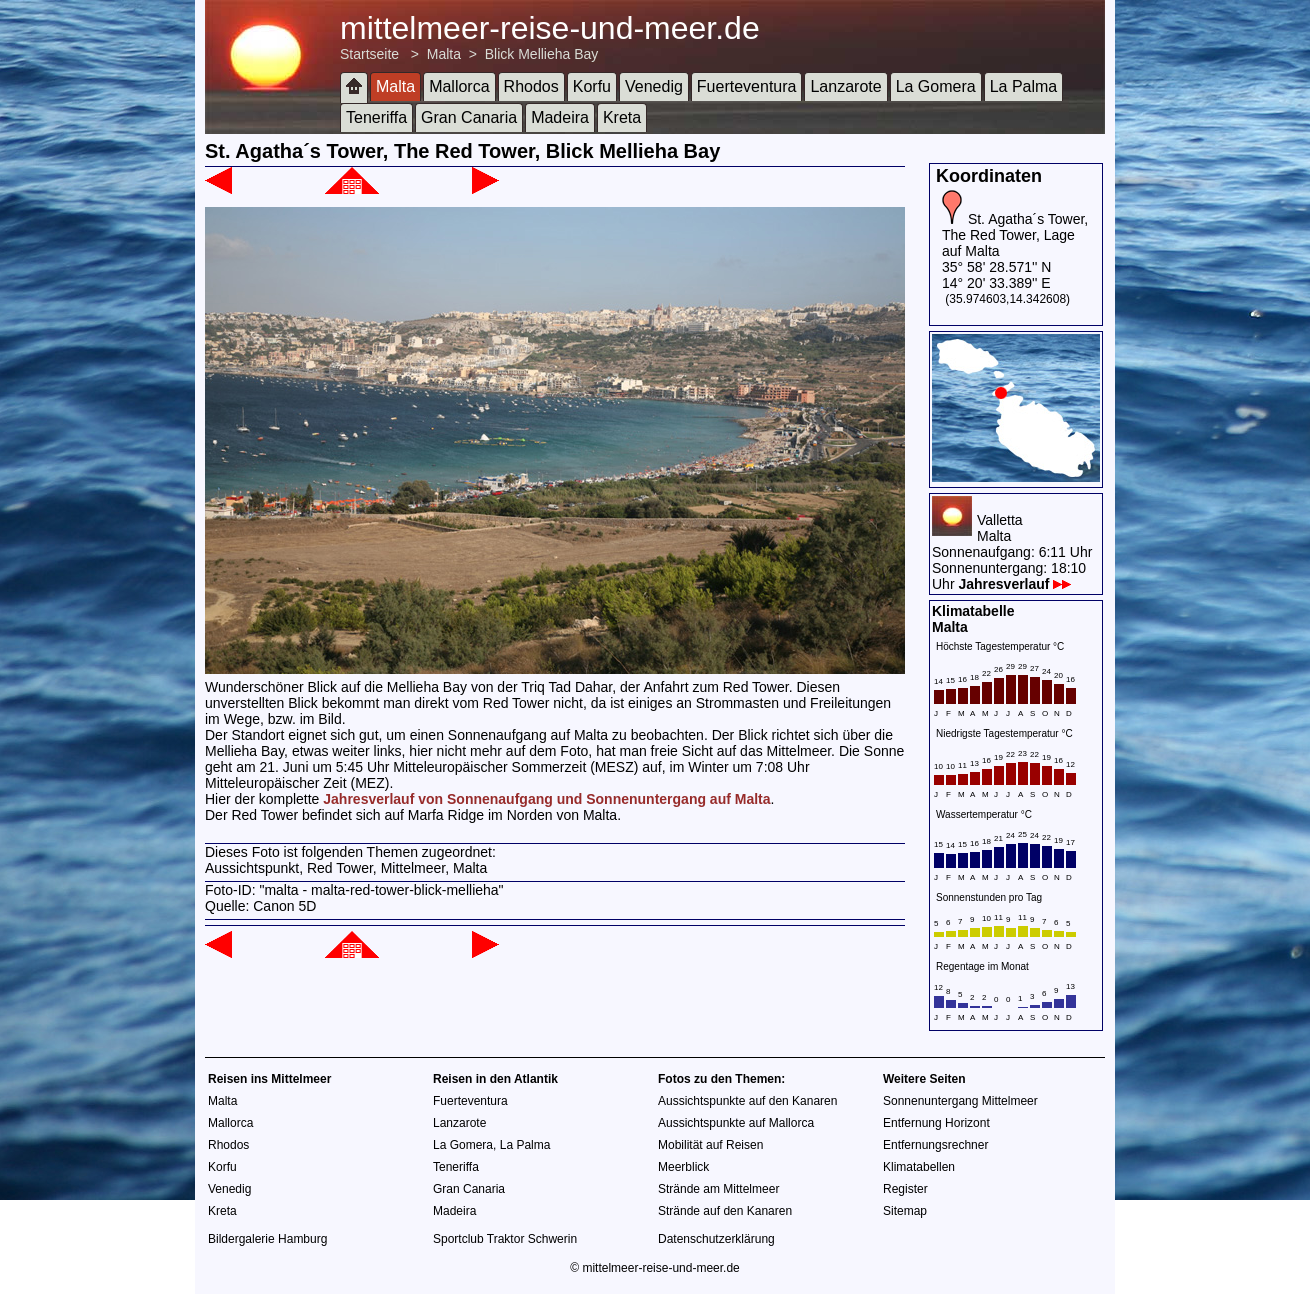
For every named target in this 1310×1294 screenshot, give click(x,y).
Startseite (369, 54)
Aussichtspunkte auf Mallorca (736, 1123)
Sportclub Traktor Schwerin (505, 1239)
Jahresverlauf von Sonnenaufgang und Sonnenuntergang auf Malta (546, 799)
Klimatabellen (919, 1167)
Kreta (622, 117)
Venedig (654, 86)
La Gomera (936, 86)
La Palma (1024, 86)
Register (905, 1189)
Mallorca (459, 86)
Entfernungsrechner (935, 1145)
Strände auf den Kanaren (725, 1211)
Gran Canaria (469, 117)
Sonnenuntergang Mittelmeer (960, 1101)
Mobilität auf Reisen (710, 1145)
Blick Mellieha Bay (542, 54)
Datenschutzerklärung (716, 1239)
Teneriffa (376, 117)
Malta (444, 54)
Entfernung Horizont (936, 1123)
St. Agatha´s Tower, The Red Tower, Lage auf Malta (1015, 235)
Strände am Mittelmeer (718, 1189)
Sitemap (905, 1211)
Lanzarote (845, 86)
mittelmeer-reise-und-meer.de (550, 28)
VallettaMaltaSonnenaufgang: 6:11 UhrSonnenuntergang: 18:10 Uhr (1012, 552)
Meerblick (683, 1167)
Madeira (560, 117)
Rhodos (531, 86)
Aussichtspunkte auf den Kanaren (747, 1101)
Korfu (592, 86)
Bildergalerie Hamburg (267, 1239)
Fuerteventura (747, 86)
